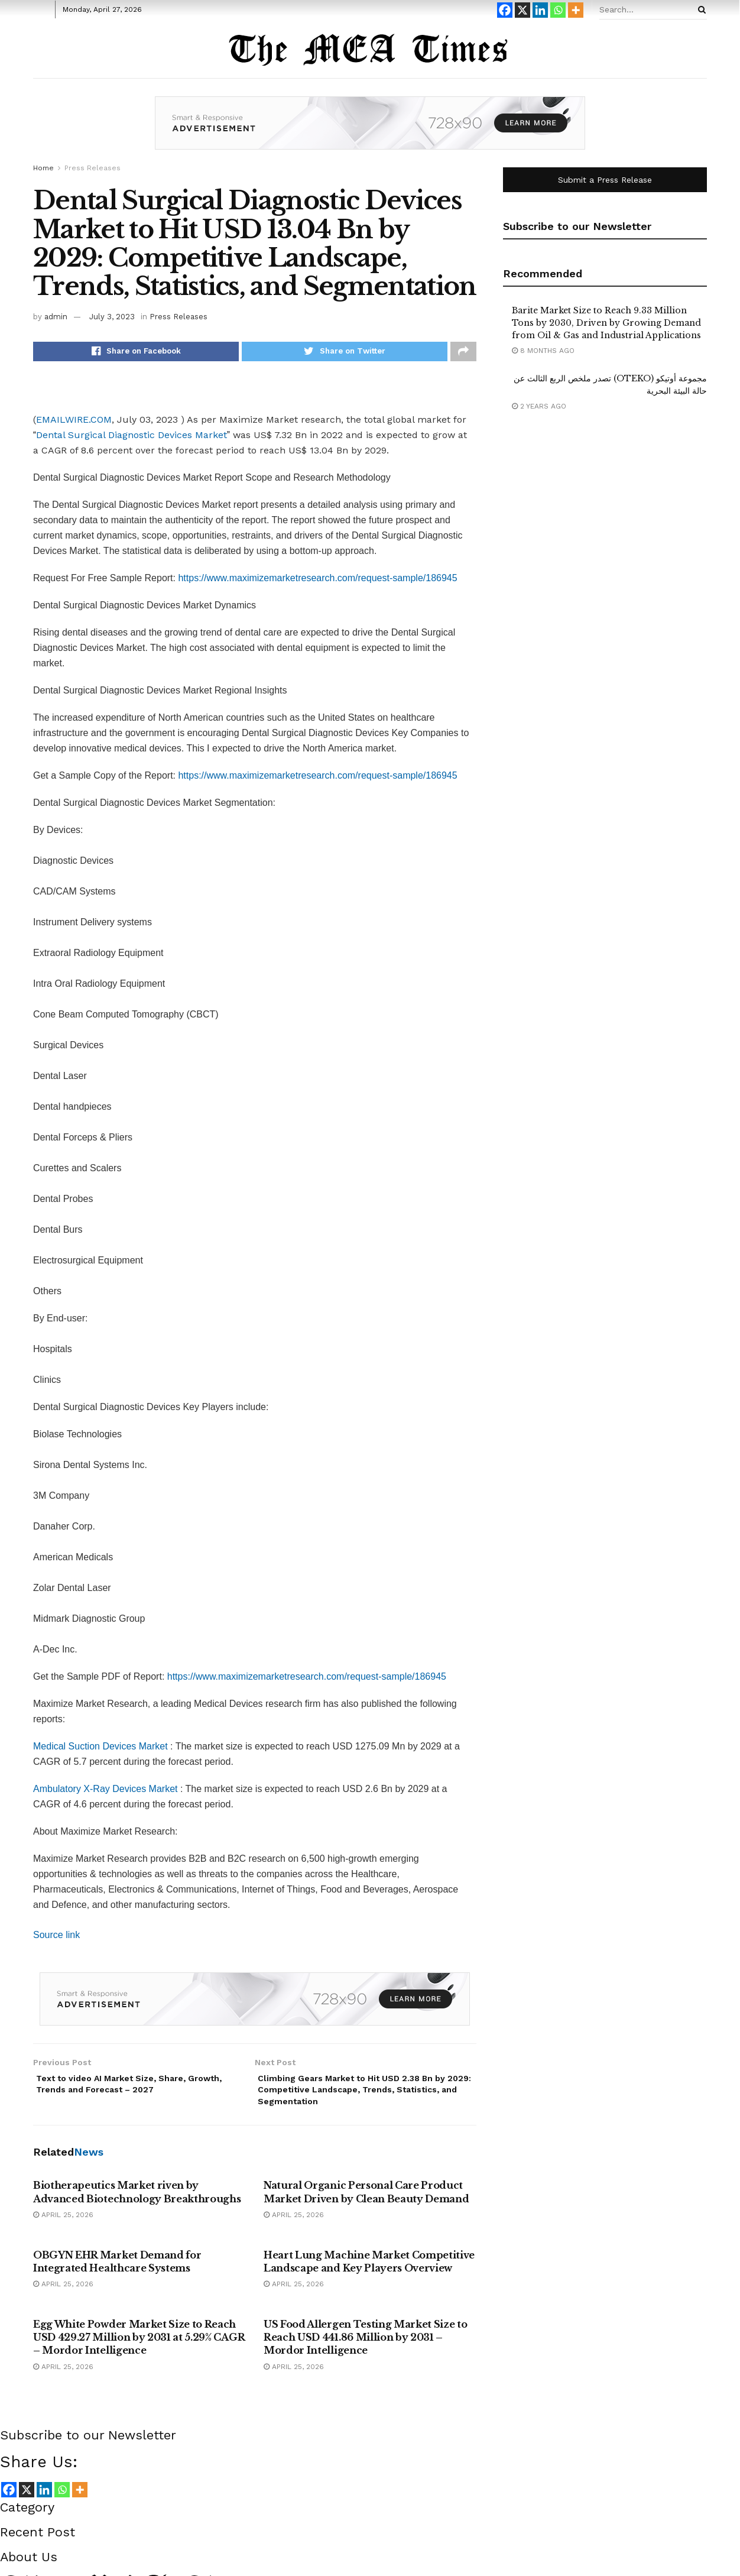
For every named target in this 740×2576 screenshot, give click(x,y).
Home (43, 168)
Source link (56, 1938)
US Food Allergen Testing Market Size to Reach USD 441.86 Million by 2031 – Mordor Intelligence (366, 2347)
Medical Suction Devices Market (100, 1749)
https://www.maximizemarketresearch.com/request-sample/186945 (317, 581)
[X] (522, 10)
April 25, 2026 (63, 2225)
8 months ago (543, 350)
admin (55, 316)
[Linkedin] (540, 10)
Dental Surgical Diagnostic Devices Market (131, 437)
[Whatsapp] (558, 10)
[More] (575, 10)
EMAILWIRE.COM (74, 422)
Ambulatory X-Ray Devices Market (105, 1792)
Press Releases (92, 168)
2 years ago (539, 406)
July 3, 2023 (112, 316)
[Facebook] (504, 10)
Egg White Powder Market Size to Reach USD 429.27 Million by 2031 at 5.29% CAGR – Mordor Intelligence (138, 2347)
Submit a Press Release (605, 179)
